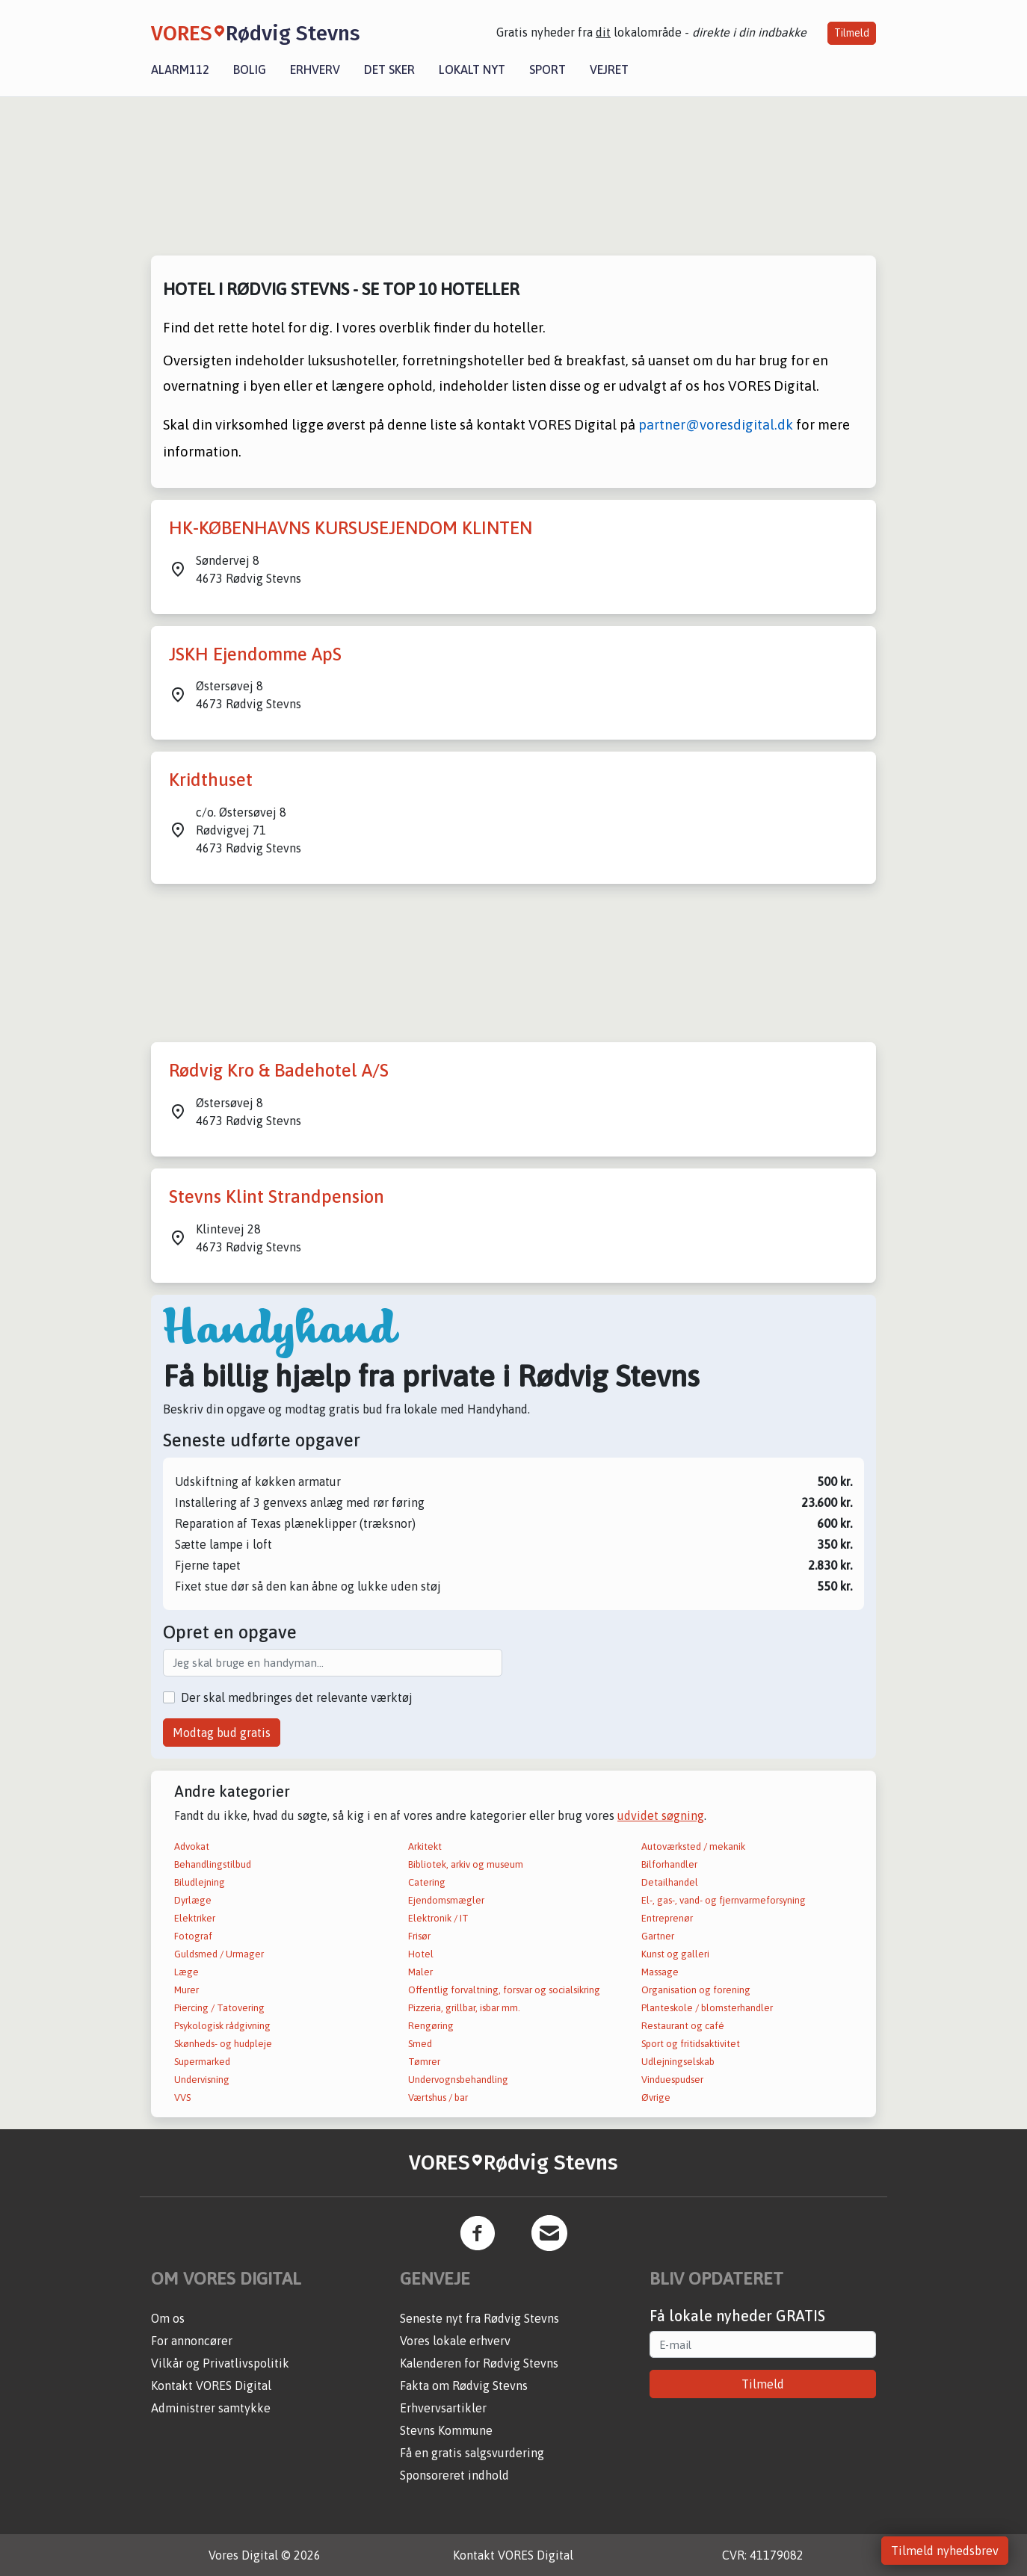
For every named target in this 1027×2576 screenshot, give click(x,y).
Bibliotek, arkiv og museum (465, 1864)
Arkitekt (425, 1846)
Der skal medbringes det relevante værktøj (297, 1697)
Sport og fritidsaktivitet (690, 2043)
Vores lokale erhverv (455, 2340)
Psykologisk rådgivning (222, 2025)
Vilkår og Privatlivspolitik (220, 2363)
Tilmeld (851, 33)
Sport (547, 69)
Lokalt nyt (472, 69)
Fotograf (193, 1936)
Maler (420, 1972)
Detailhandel (669, 1882)
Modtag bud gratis (222, 1732)
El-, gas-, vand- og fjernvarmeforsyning (723, 1900)
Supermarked (202, 2061)
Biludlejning (199, 1882)
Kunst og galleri (675, 1954)
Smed (420, 2043)
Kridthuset (211, 780)
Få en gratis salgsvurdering (472, 2452)
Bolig (249, 69)
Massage (660, 1972)
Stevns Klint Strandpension (276, 1196)
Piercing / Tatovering (219, 2007)
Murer (186, 1990)
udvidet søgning (660, 1815)
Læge (186, 1972)
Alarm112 (180, 69)
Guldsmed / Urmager (219, 1954)
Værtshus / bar (438, 2097)
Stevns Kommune (446, 2430)
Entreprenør (667, 1918)
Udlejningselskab (678, 2061)
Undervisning (201, 2079)
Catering (426, 1882)
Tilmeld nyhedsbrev (945, 2550)
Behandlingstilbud (212, 1864)
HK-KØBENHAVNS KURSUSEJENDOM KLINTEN (350, 528)
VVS (182, 2097)
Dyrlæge (193, 1900)
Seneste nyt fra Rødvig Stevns (479, 2318)
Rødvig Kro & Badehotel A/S (279, 1070)
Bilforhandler (669, 1864)
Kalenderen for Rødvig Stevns (479, 2363)
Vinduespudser (672, 2079)
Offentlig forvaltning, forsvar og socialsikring (504, 1990)
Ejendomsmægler (446, 1900)
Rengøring (431, 2025)
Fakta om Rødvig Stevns (464, 2385)
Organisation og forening (695, 1990)
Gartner (657, 1936)
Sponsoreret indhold (454, 2475)
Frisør (419, 1936)
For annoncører (191, 2340)
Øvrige (655, 2097)
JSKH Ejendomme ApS (255, 654)
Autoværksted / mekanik (693, 1846)
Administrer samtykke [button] (211, 2408)
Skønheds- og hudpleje (223, 2043)
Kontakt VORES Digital (211, 2385)
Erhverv (315, 69)
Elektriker (194, 1918)
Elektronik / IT (438, 1918)
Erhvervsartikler (443, 2408)
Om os (168, 2318)
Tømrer (424, 2061)
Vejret (609, 69)
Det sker (389, 69)
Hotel (421, 1954)
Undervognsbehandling (458, 2079)
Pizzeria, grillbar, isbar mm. (464, 2007)
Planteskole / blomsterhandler (707, 2007)
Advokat (191, 1846)
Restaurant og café (682, 2025)
